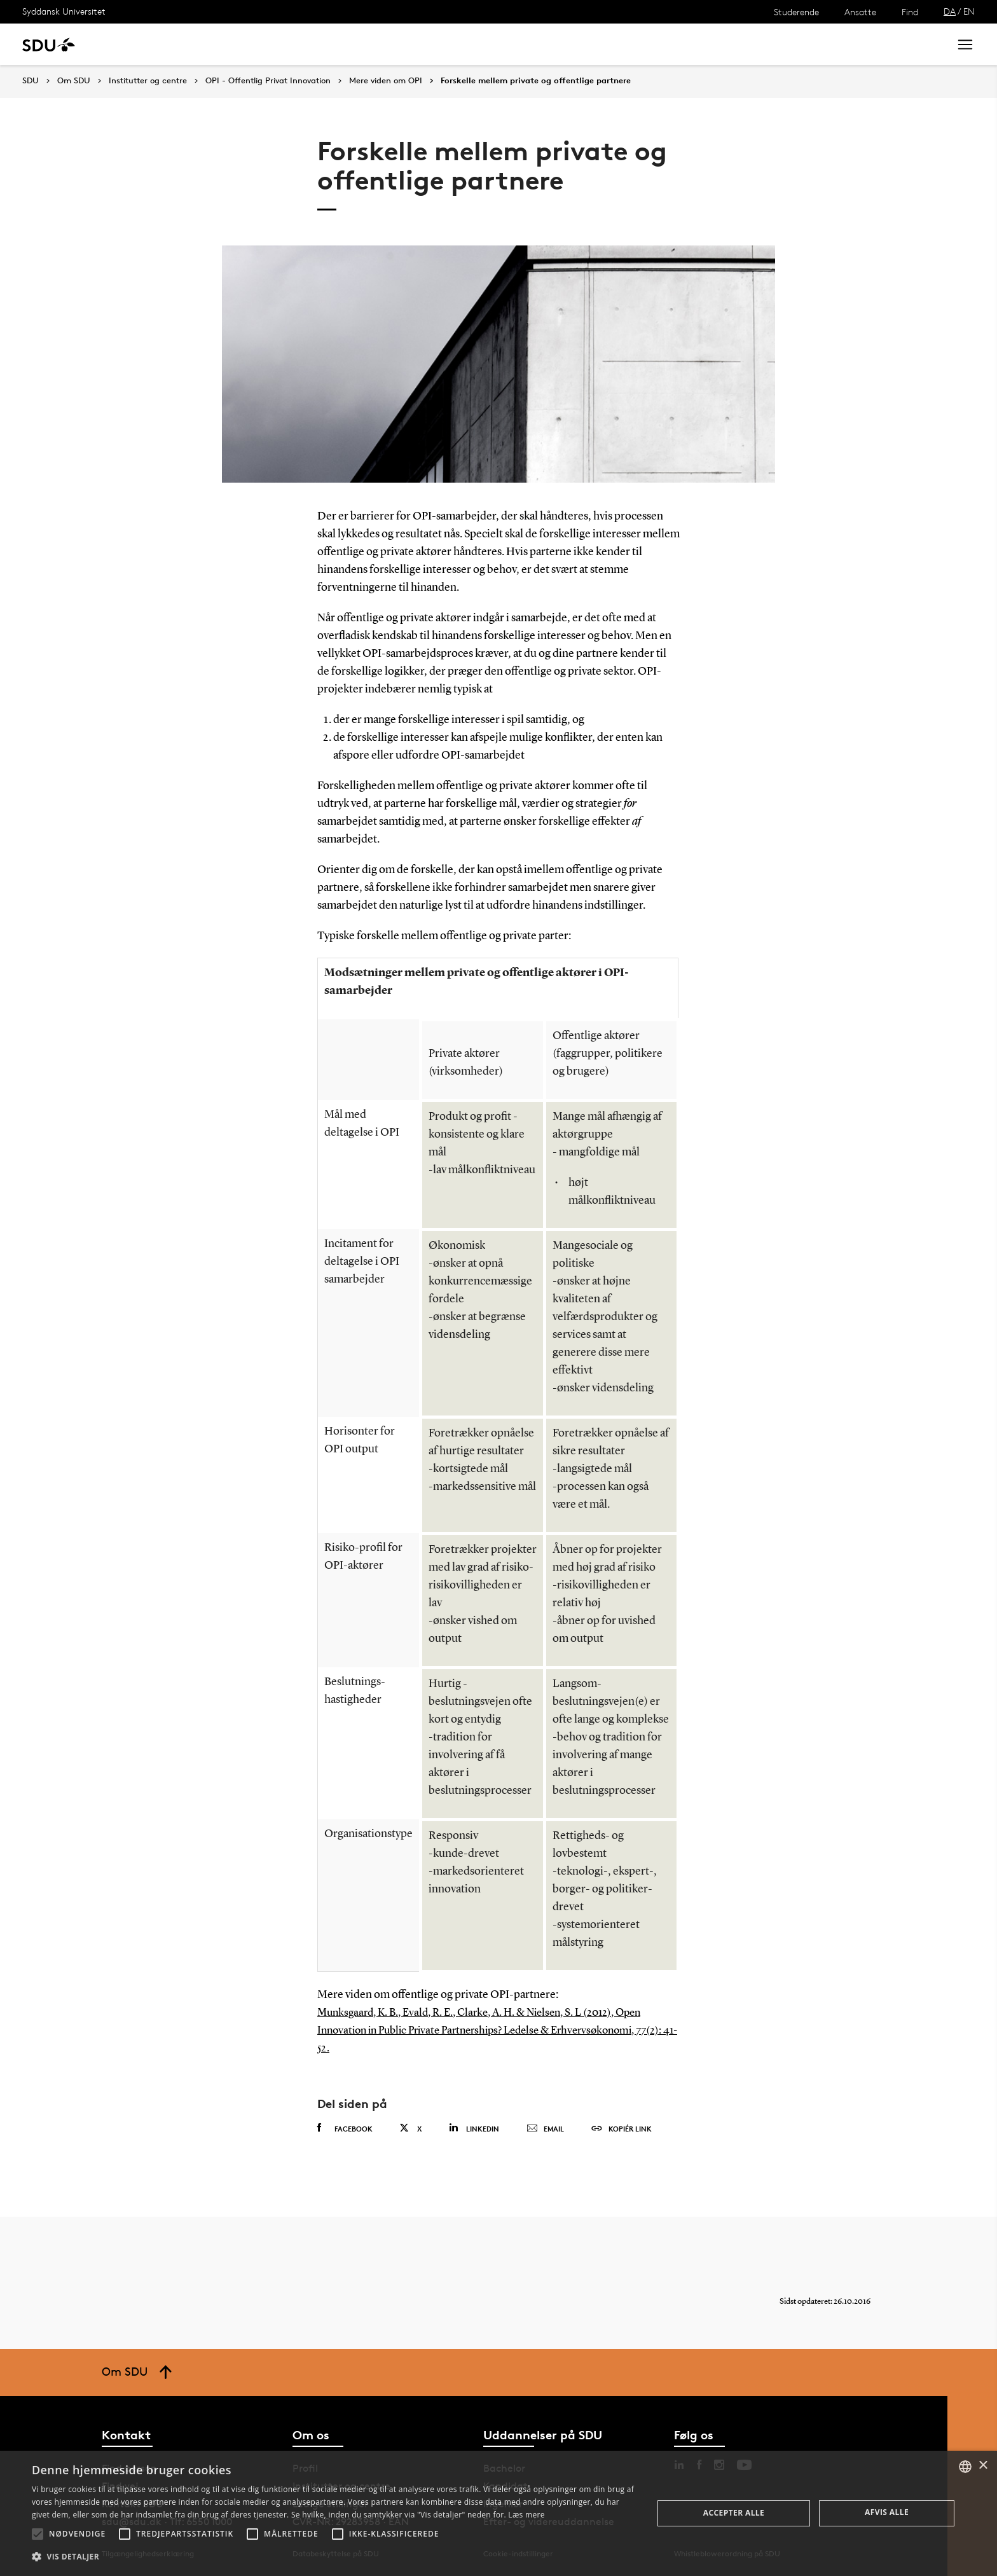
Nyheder (263, 44)
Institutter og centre (148, 80)
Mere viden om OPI (385, 80)
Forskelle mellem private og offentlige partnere (536, 80)
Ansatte (860, 11)
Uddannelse (136, 44)
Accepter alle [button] (733, 2512)
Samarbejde (329, 44)
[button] (37, 2534)
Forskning (204, 44)
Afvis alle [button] (887, 2512)
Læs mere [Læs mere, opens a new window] (526, 2514)
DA (950, 11)
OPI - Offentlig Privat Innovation (268, 80)
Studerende (796, 11)
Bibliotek (395, 44)
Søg (924, 44)
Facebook (345, 2128)
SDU (30, 80)
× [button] (982, 2465)
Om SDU (452, 44)
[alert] (498, 2513)
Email (545, 2129)
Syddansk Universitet (64, 11)
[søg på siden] (834, 44)
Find (910, 11)
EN (969, 11)
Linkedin (474, 2128)
